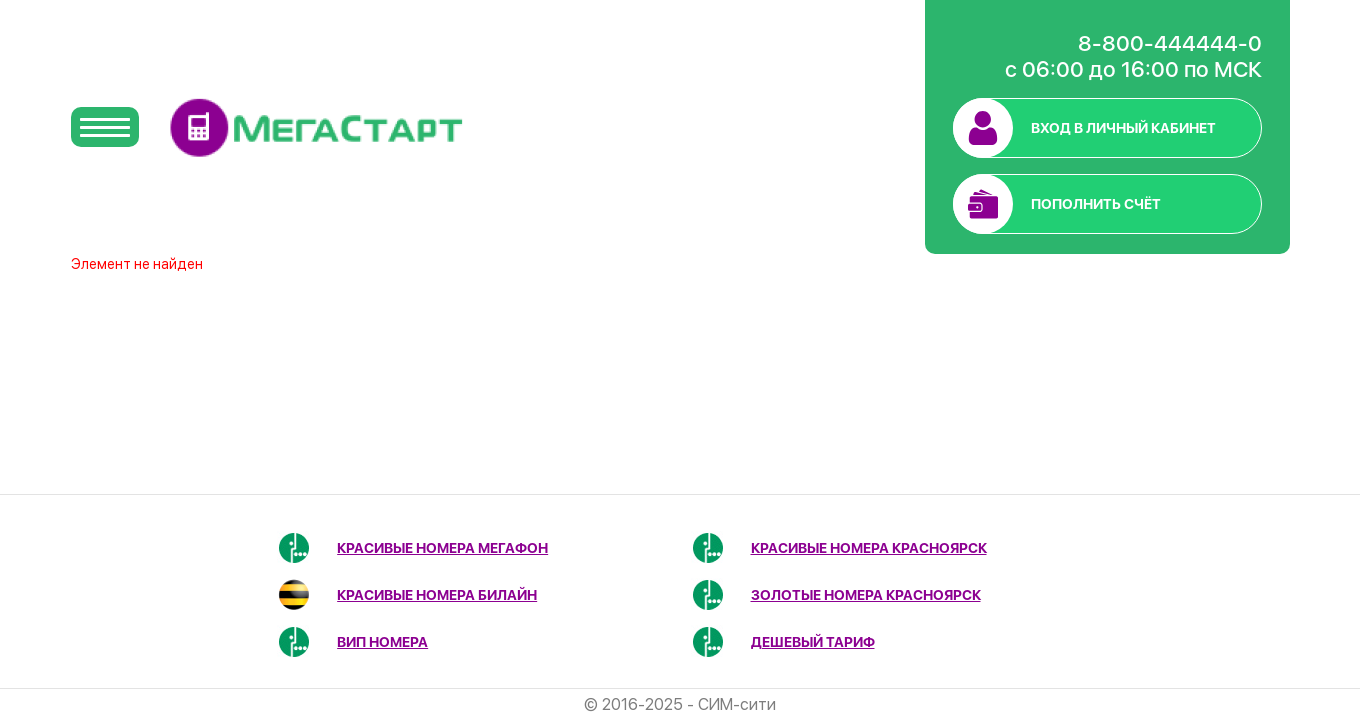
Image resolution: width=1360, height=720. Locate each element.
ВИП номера (382, 642)
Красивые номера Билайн (437, 595)
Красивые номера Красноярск (869, 548)
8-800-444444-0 (1170, 43)
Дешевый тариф (813, 642)
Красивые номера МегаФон (442, 548)
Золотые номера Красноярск (866, 595)
